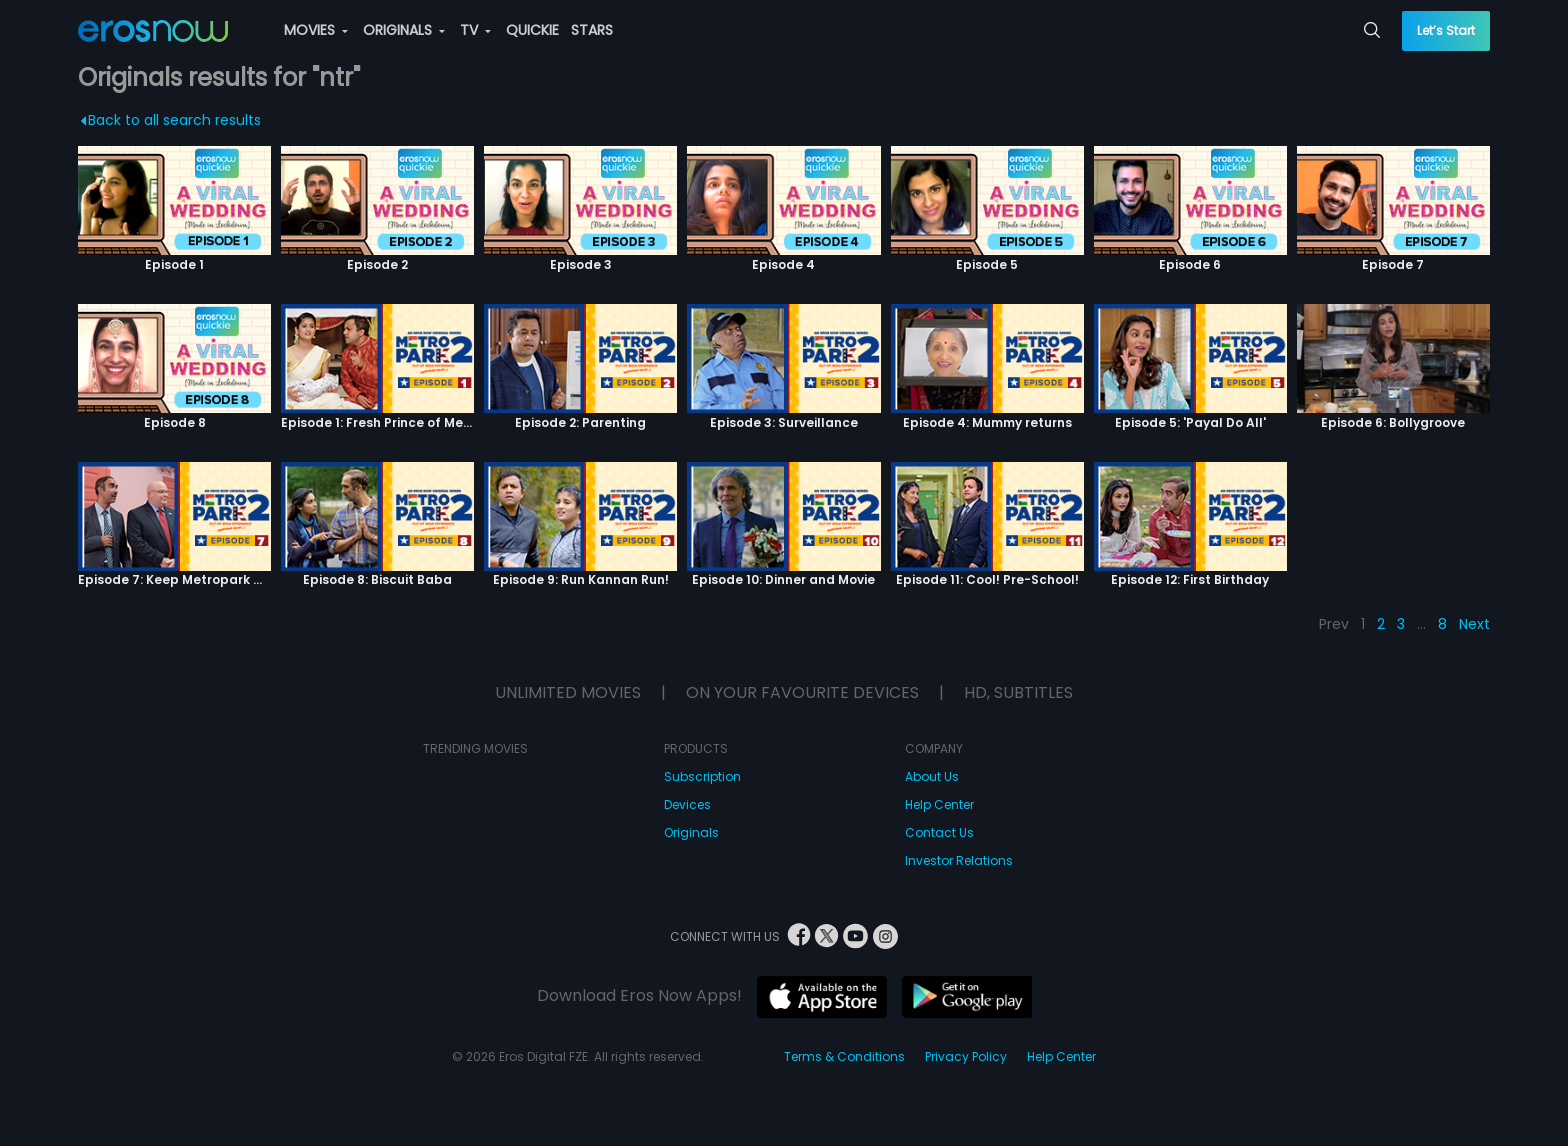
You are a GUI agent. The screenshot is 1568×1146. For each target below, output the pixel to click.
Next (1474, 624)
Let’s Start (1446, 30)
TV (475, 30)
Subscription (702, 776)
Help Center (939, 804)
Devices (687, 804)
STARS (592, 30)
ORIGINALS (404, 30)
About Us (932, 776)
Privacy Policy (966, 1056)
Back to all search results (170, 120)
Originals (691, 832)
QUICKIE (532, 30)
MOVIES (316, 30)
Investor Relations (959, 860)
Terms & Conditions (844, 1056)
